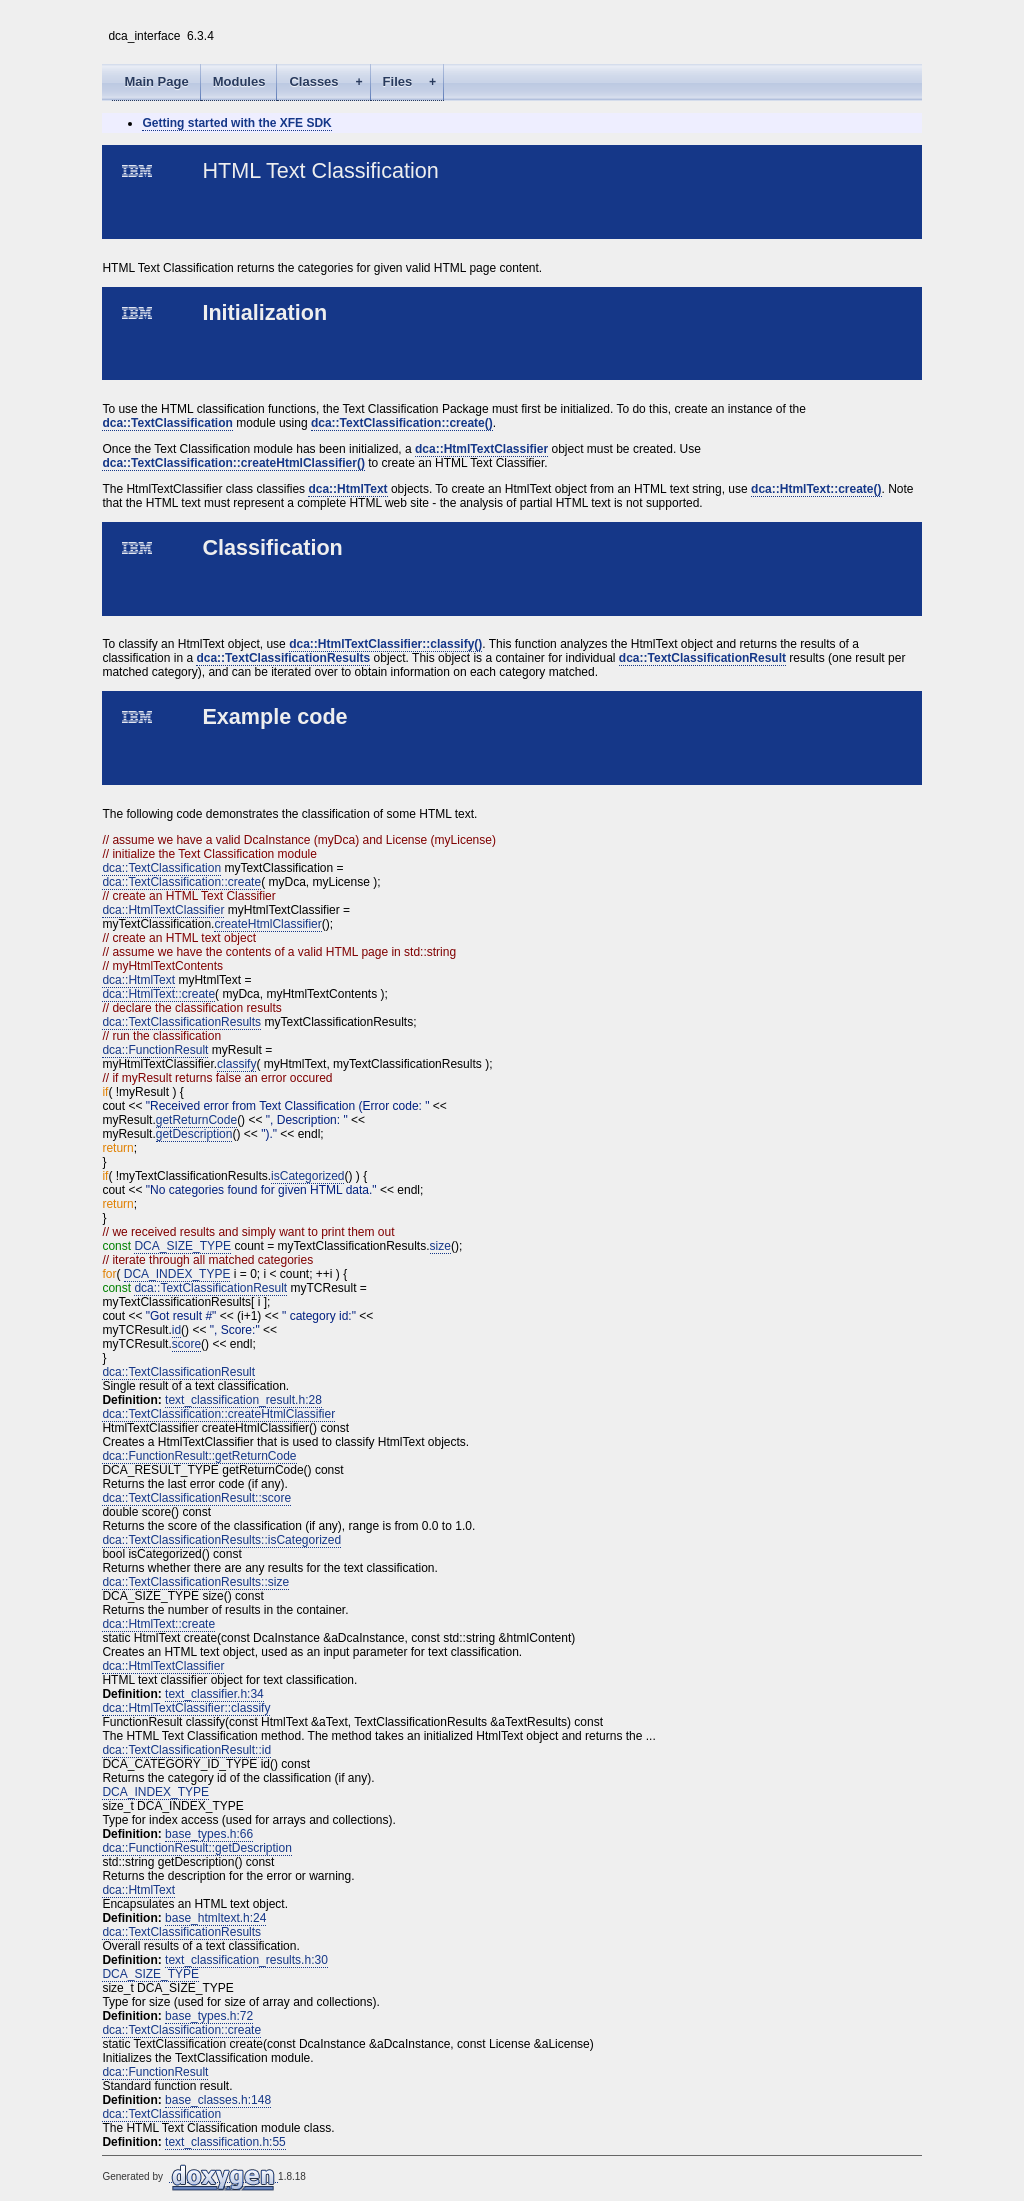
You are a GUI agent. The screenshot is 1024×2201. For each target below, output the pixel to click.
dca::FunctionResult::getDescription (196, 1848)
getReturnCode (196, 1120)
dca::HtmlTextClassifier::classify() (385, 644)
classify (236, 1064)
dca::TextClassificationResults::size (195, 1582)
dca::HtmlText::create (158, 994)
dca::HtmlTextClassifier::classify (186, 1708)
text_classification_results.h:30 (246, 1960)
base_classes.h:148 (218, 2100)
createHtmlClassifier (267, 924)
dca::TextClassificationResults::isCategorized (221, 1540)
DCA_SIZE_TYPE (182, 1246)
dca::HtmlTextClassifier (481, 449)
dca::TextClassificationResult (702, 658)
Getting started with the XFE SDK (236, 123)
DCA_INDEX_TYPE (177, 1274)
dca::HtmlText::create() (816, 489)
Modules (239, 81)
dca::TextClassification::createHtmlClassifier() (233, 463)
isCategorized (307, 1176)
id (176, 1330)
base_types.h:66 (209, 1834)
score (186, 1344)
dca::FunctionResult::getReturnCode (199, 1456)
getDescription (194, 1134)
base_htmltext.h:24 (215, 1918)
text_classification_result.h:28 (243, 1400)
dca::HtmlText (347, 489)
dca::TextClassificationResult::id (186, 1750)
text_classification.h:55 (225, 2142)
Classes (329, 83)
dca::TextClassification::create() (402, 423)
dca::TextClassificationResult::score (196, 1498)
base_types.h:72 (209, 2016)
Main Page (156, 81)
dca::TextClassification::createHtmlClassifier (218, 1414)
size (440, 1246)
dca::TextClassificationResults (283, 658)
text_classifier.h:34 (214, 1694)
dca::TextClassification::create (181, 882)
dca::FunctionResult (155, 1050)
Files (414, 83)
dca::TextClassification (167, 423)
